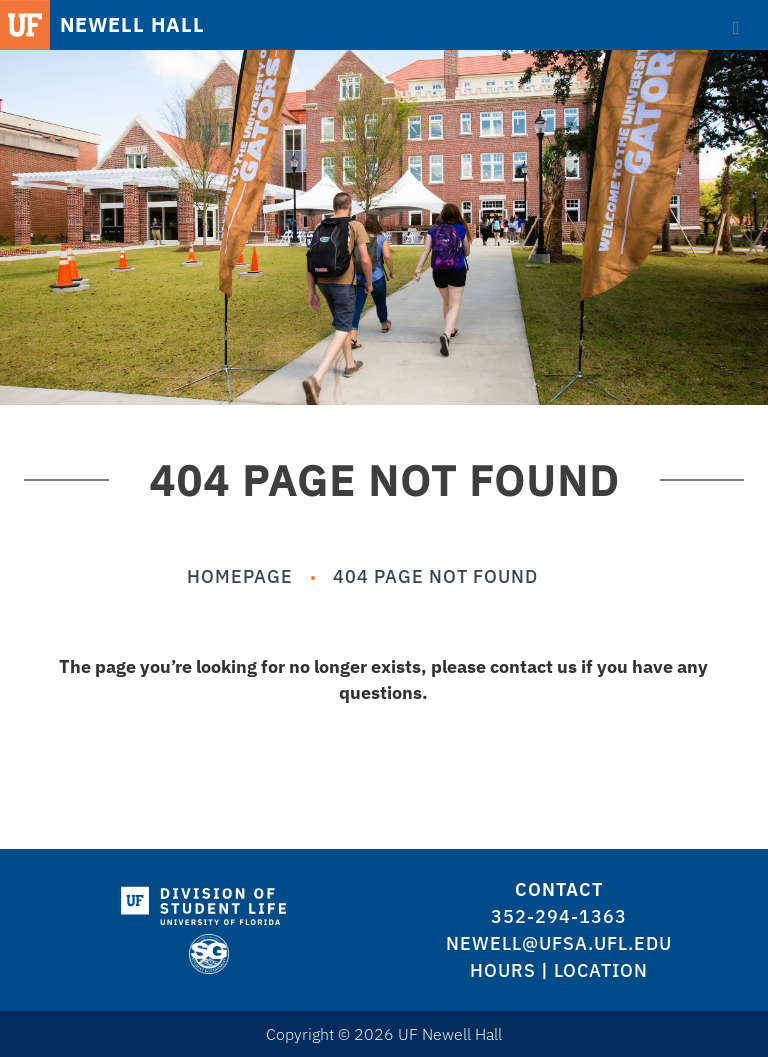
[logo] (208, 901)
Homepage (240, 576)
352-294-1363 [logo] (559, 916)
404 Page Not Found (435, 576)
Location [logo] (601, 970)
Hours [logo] (503, 970)
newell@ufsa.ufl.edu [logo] (559, 943)
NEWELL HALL (132, 25)
